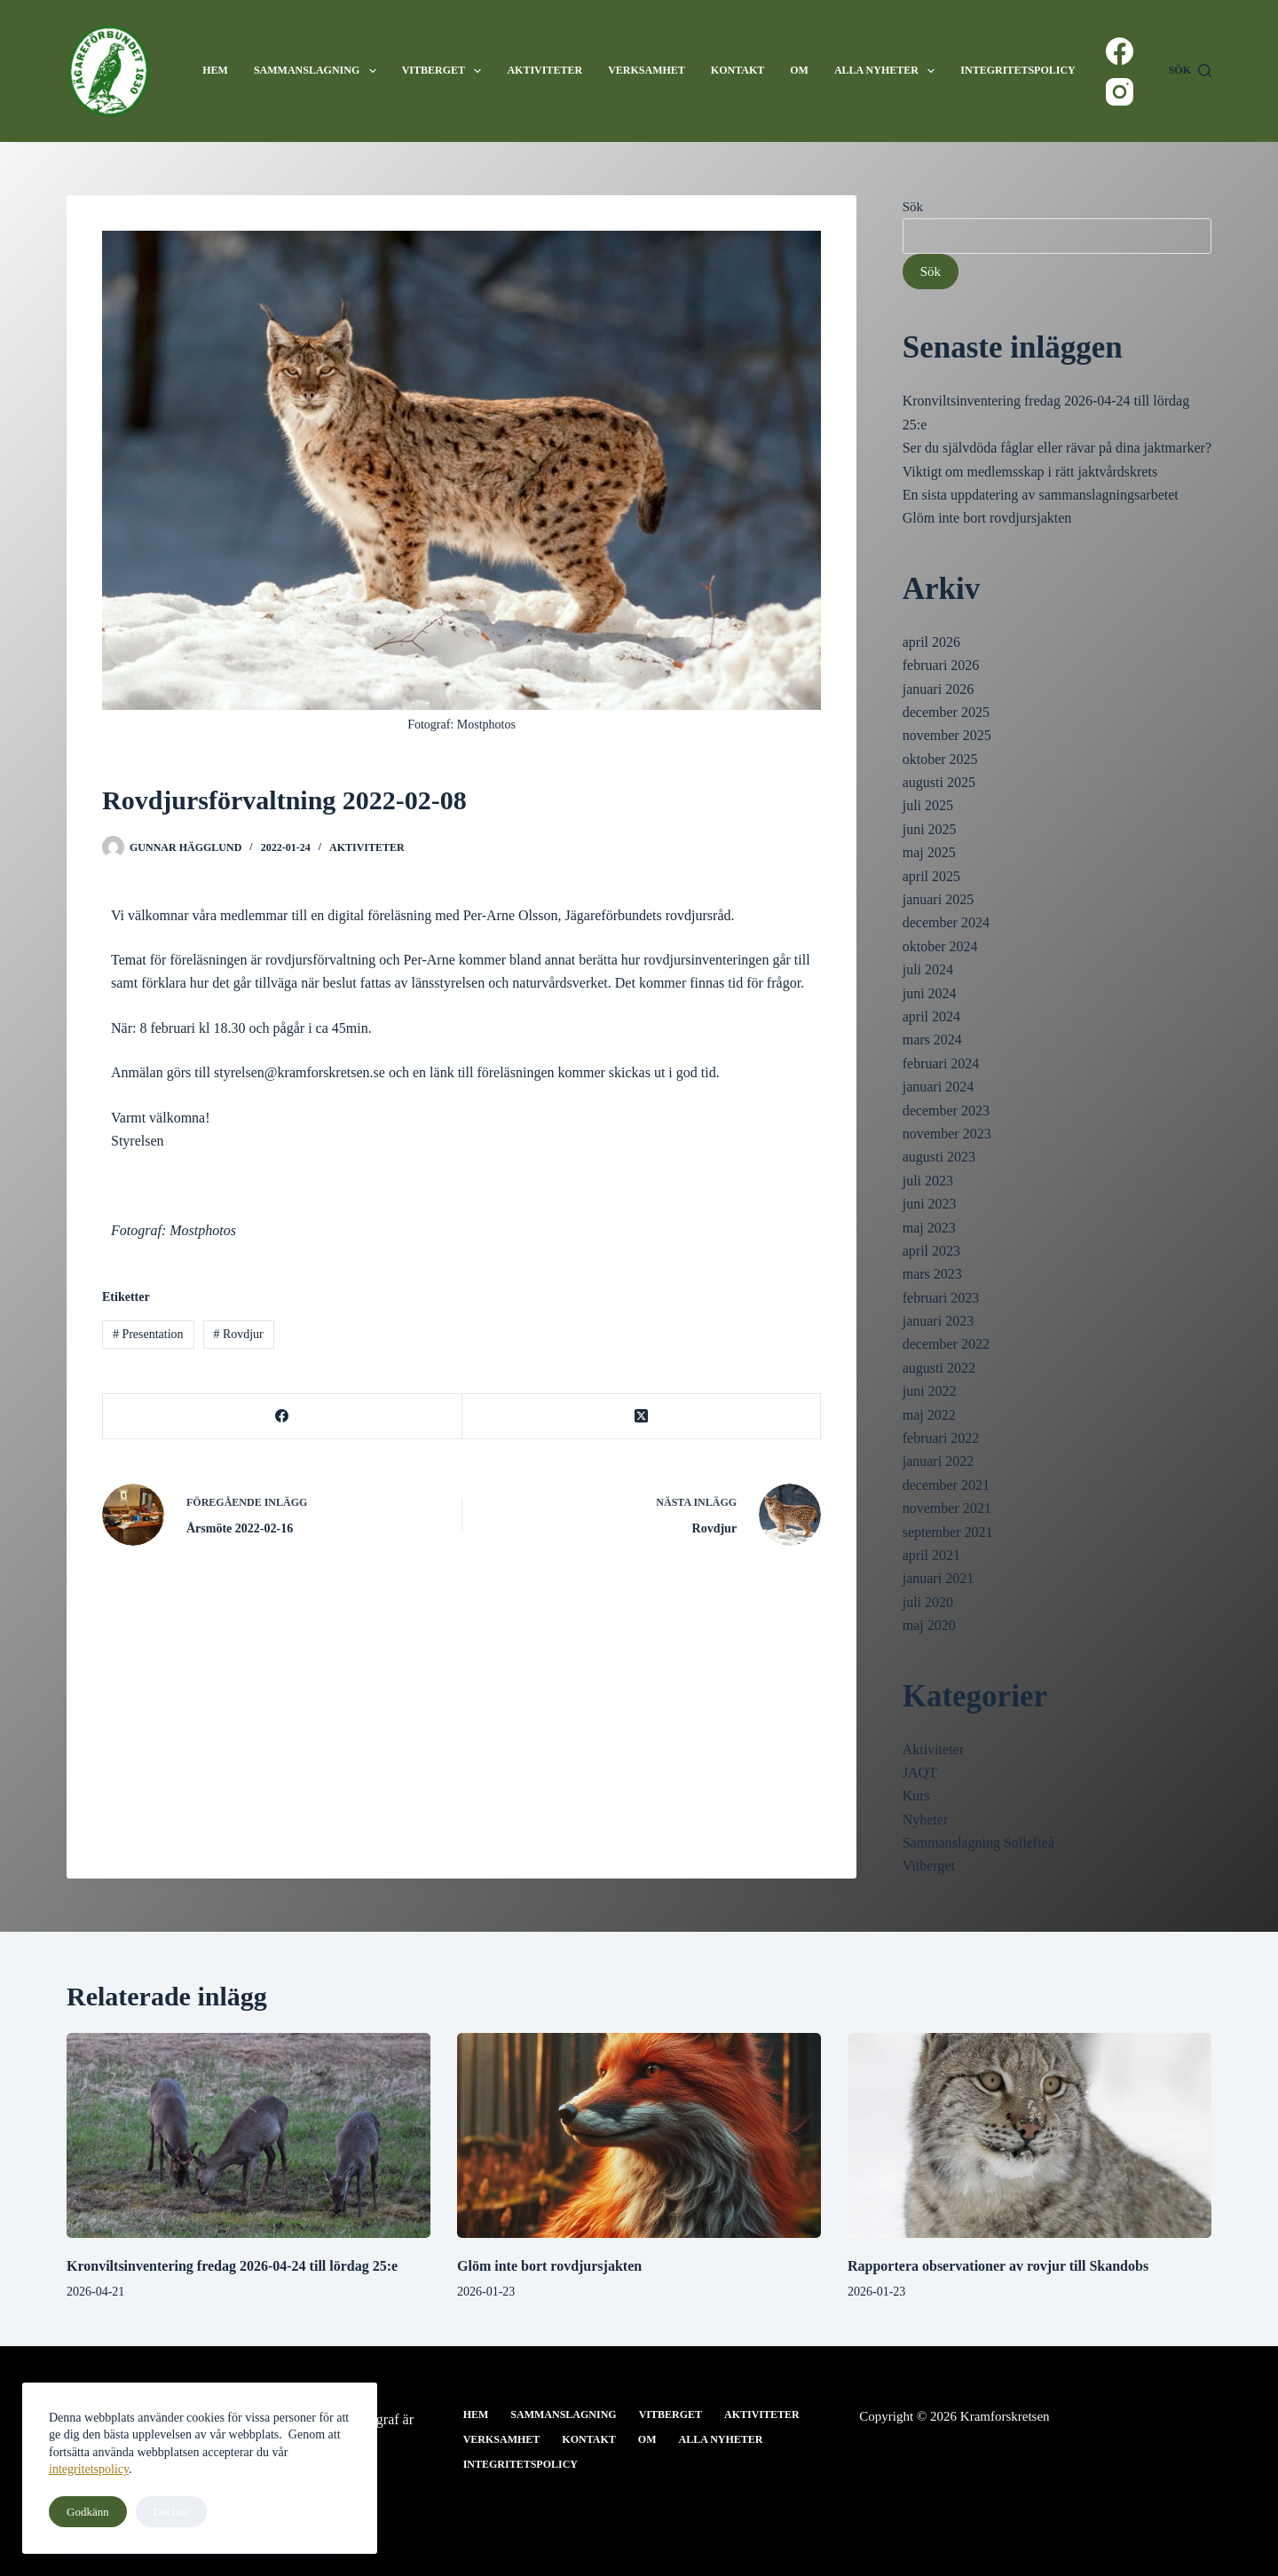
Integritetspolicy (1017, 70)
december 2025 (946, 712)
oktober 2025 (940, 759)
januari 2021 (938, 1578)
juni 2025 (930, 829)
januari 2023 (938, 1320)
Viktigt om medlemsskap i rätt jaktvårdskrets (1030, 471)
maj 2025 (929, 852)
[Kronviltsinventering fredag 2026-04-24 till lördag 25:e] (248, 2135)
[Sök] (1190, 71)
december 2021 (946, 1485)
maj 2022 (929, 1414)
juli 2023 (928, 1180)
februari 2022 (941, 1438)
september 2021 (948, 1532)
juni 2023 (930, 1203)
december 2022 (946, 1343)
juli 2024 (928, 969)
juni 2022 (930, 1390)
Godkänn (88, 2511)
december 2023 (946, 1110)
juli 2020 (928, 1602)
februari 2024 (941, 1063)
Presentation (148, 1334)
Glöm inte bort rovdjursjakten (987, 517)
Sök (913, 207)
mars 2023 (932, 1273)
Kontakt (737, 70)
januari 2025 (938, 899)
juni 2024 (930, 993)
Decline (171, 2511)
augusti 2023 (939, 1156)
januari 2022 (938, 1461)
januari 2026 (938, 689)
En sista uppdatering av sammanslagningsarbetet (1041, 494)
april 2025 (931, 876)
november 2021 (947, 1508)
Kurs (916, 1795)
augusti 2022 (939, 1367)
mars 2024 (932, 1039)
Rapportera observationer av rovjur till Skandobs (998, 2265)
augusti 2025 (939, 782)
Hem (215, 70)
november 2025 (947, 735)
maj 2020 (929, 1625)
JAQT (920, 1772)
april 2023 (931, 1250)
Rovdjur (238, 1334)
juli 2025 (928, 805)
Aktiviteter (544, 70)
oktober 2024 (940, 946)
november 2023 (947, 1133)
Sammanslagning (318, 71)
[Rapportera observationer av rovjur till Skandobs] (1029, 2135)
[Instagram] (1119, 92)
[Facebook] (1119, 51)
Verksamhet (646, 70)
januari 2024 (938, 1086)
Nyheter (926, 1819)
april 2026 (931, 642)
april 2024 (931, 1016)
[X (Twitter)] (642, 1416)
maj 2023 (929, 1227)
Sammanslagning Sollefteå (978, 1842)
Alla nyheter (888, 71)
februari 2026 (941, 665)
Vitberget (445, 71)
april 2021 (931, 1555)
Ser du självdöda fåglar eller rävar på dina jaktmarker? (1057, 447)
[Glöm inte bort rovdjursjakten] (639, 2135)
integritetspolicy (89, 2469)
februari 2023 (941, 1297)
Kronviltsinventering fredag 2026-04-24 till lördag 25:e (232, 2265)
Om (799, 70)
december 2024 (946, 922)
